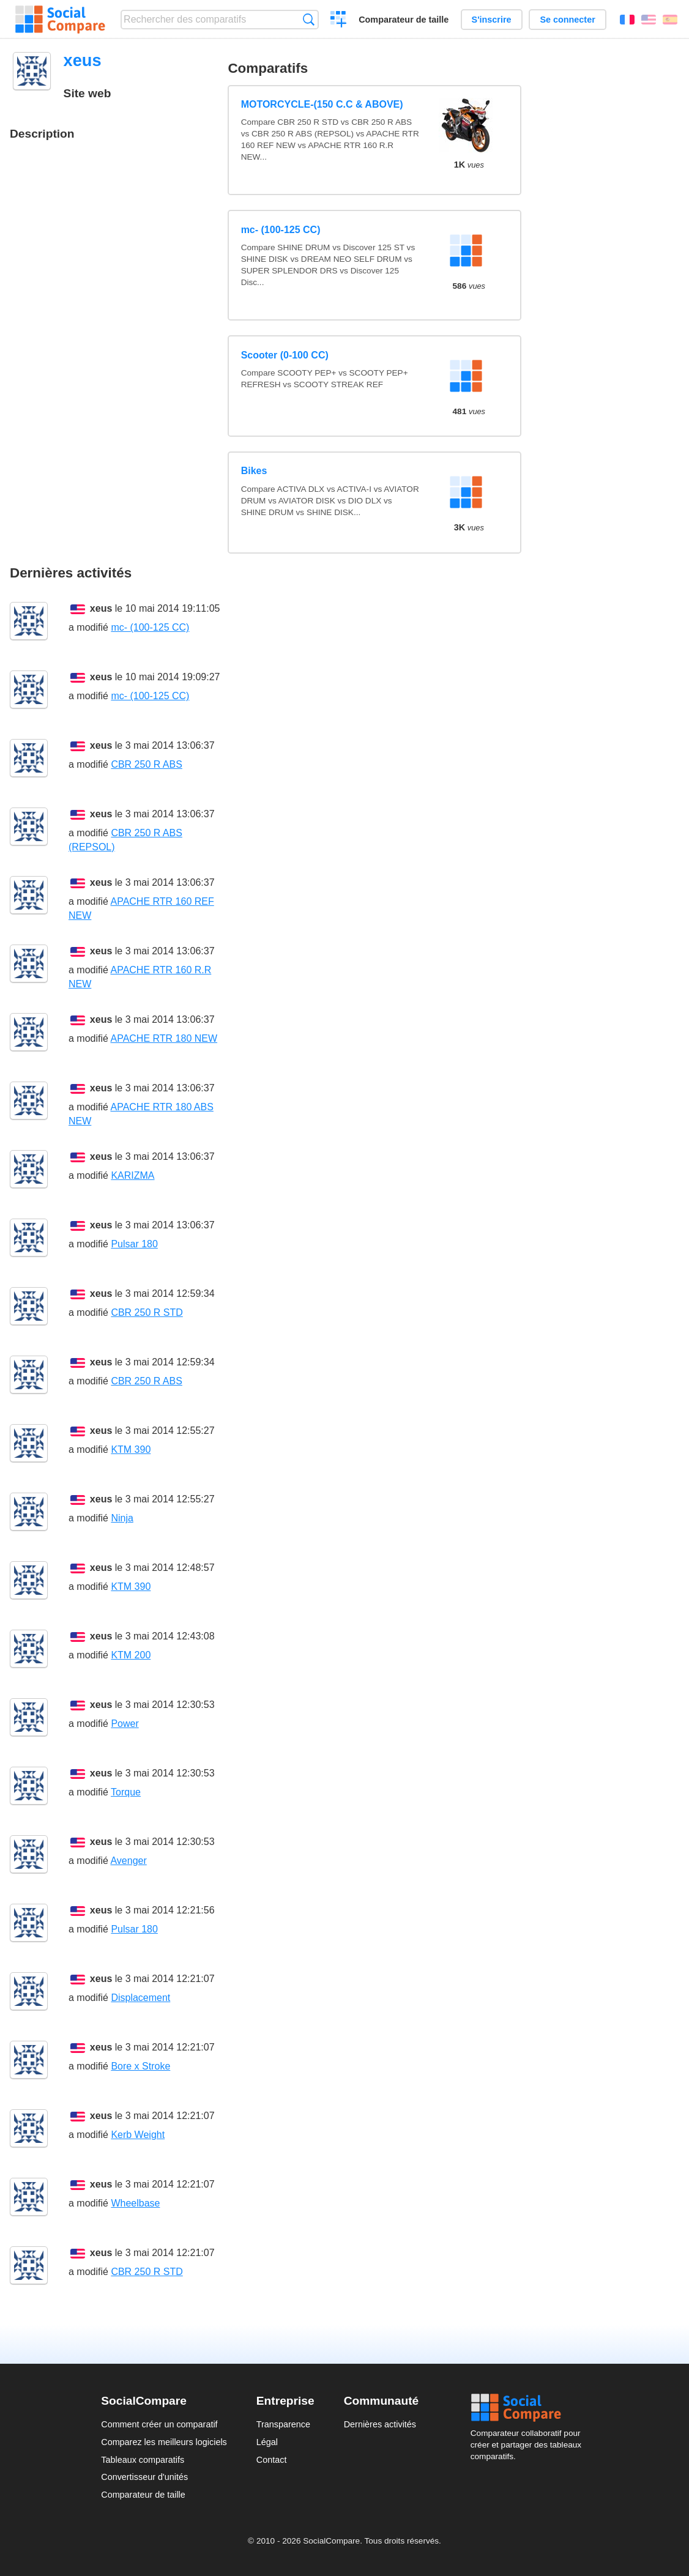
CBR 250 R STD (146, 1312)
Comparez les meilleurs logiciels (164, 2442)
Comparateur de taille (404, 19)
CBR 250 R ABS (146, 764)
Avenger (128, 1860)
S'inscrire (492, 19)
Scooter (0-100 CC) (285, 355)
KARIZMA (132, 1175)
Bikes (254, 471)
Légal (267, 2442)
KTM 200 (131, 1655)
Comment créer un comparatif (159, 2424)
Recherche (309, 19)
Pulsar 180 (134, 1244)
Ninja (122, 1518)
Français (627, 19)
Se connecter (567, 19)
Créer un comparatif (338, 21)
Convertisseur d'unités (144, 2477)
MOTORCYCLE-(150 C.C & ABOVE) (322, 104)
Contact (271, 2460)
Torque (126, 1792)
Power (124, 1723)
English (648, 19)
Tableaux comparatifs (142, 2460)
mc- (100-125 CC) (281, 230)
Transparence (283, 2424)
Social (529, 2407)
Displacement (140, 1997)
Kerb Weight (138, 2134)
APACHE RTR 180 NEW (163, 1038)
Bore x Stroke (140, 2066)
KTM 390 (131, 1449)
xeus (101, 608)
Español (670, 19)
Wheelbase (135, 2203)
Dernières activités (380, 2424)
